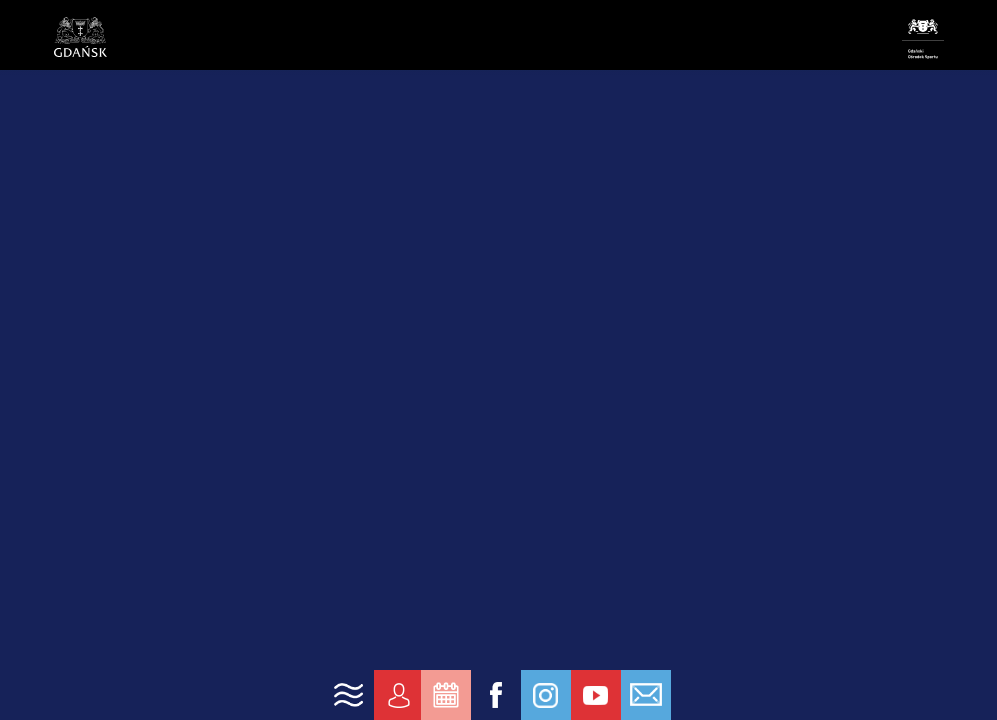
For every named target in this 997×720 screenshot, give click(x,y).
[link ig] (546, 695)
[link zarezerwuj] (446, 695)
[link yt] (596, 695)
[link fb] (496, 695)
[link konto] (399, 695)
